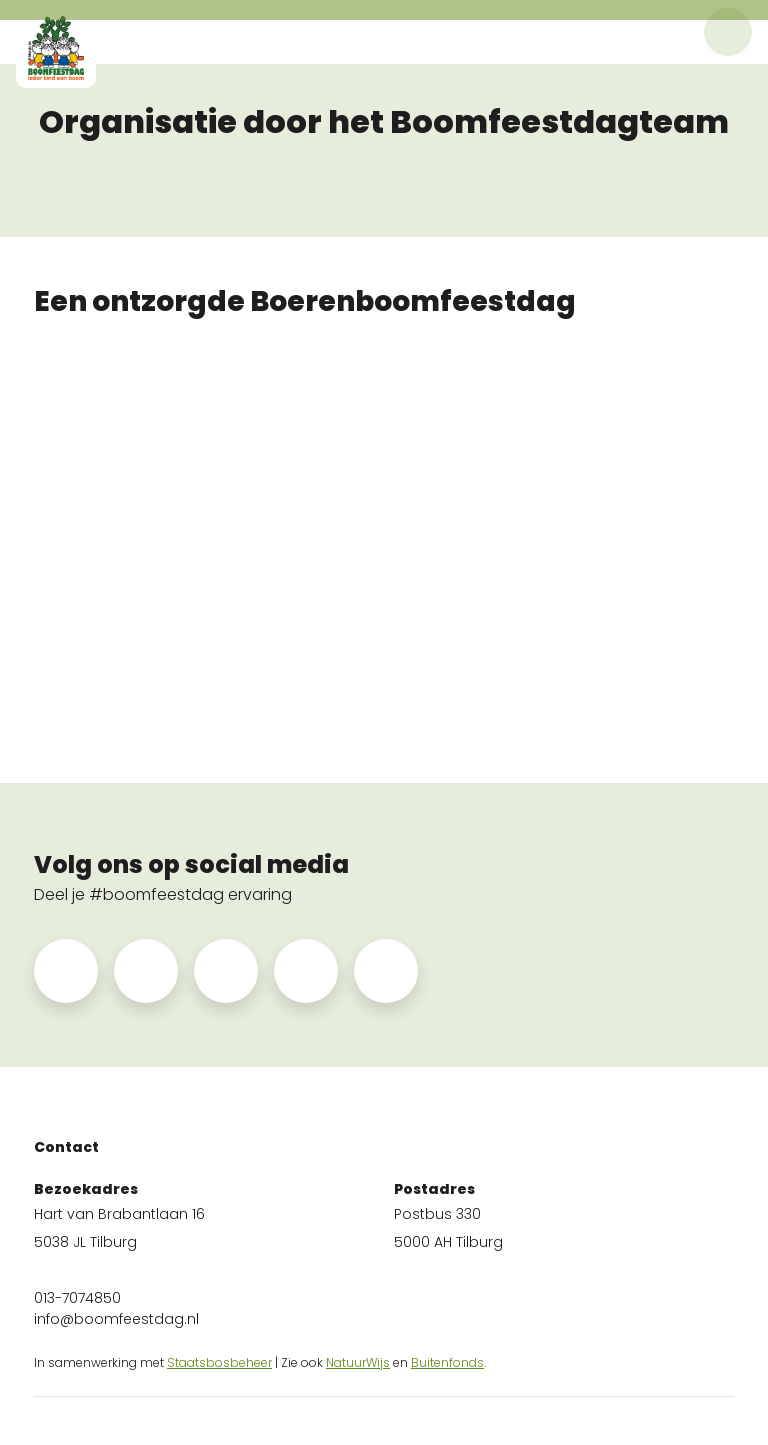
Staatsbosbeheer (219, 1362)
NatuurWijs (358, 1362)
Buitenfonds (447, 1362)
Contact (66, 1147)
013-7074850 (77, 1298)
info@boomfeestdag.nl (116, 1319)
